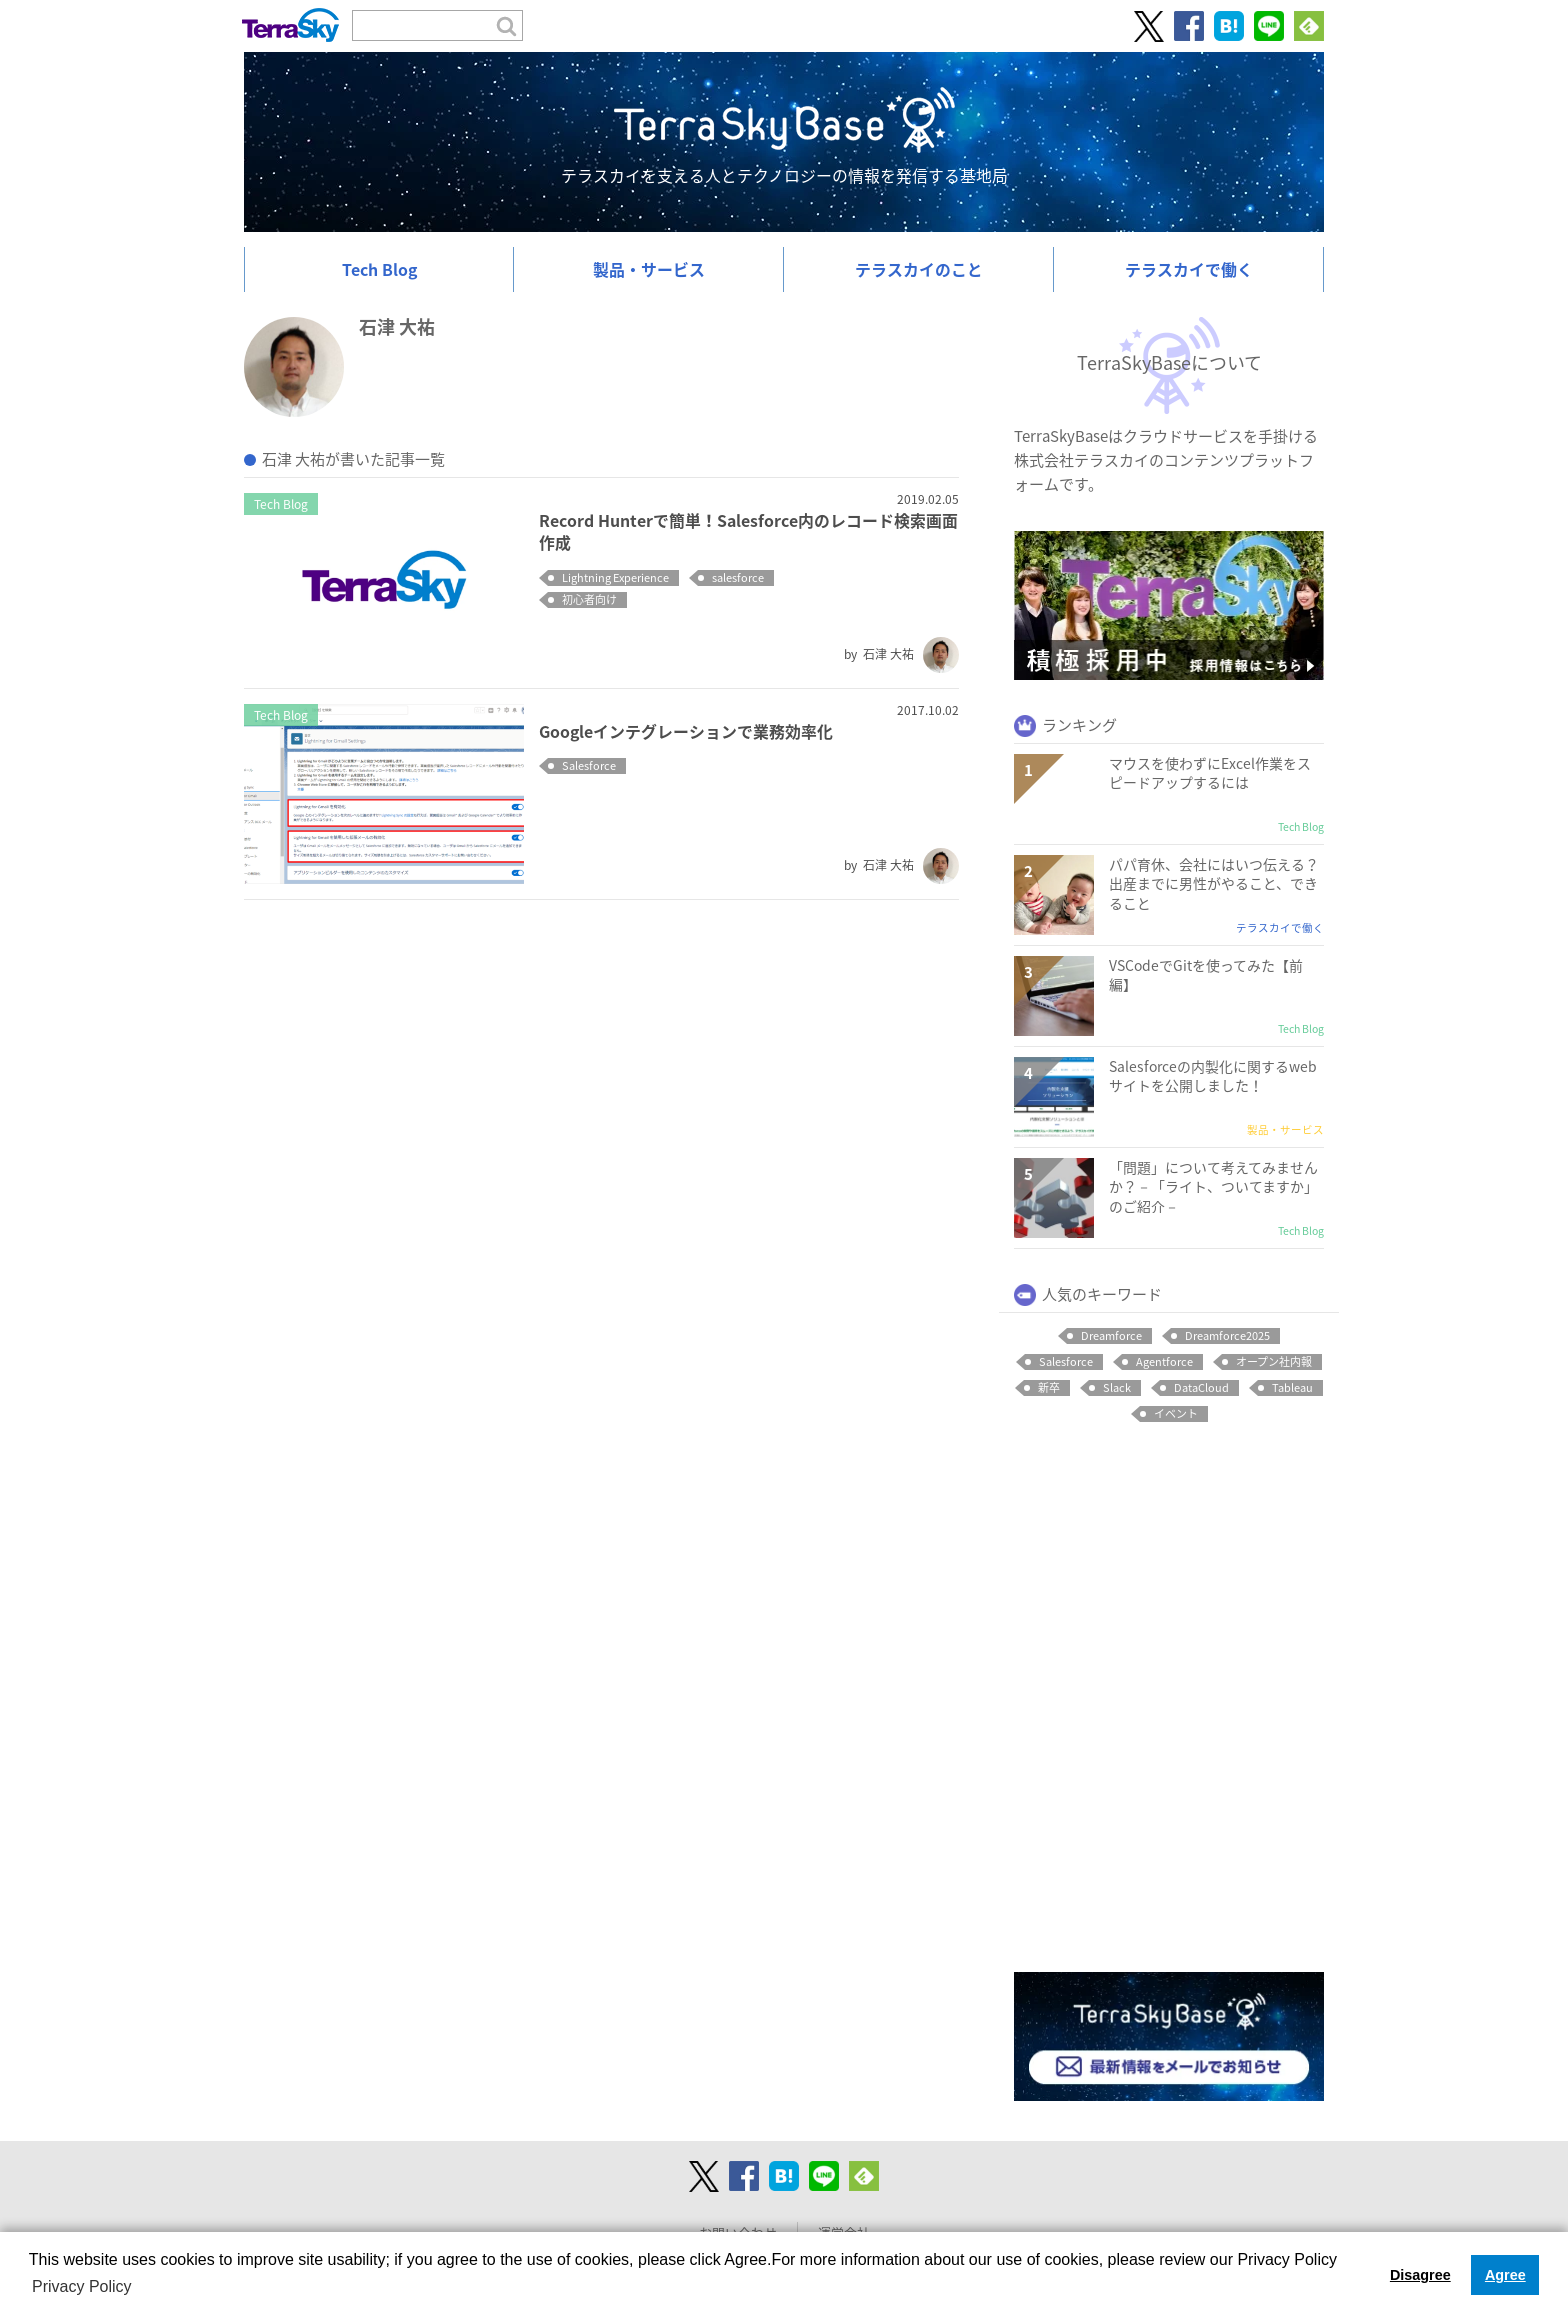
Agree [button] (1505, 2275)
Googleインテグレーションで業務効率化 (686, 731)
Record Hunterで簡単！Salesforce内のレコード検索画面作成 (748, 531)
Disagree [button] (1420, 2275)
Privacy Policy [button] (82, 2286)
